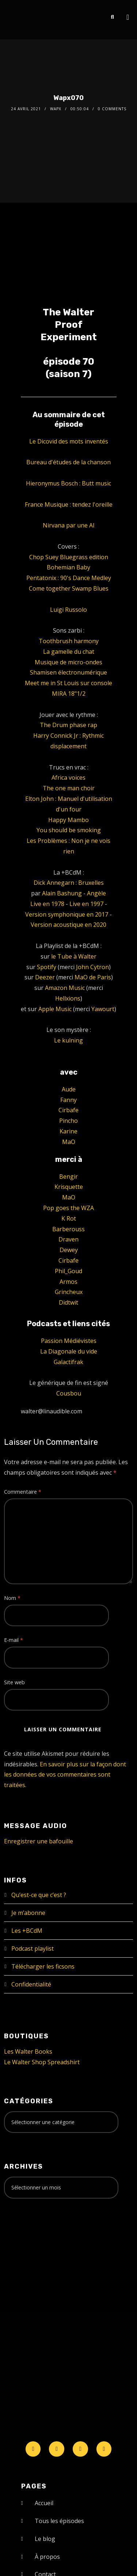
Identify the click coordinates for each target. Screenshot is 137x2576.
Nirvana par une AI (69, 525)
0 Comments (112, 108)
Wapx (55, 108)
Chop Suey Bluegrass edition (68, 557)
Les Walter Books (28, 2051)
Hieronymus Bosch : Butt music (68, 483)
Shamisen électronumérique (68, 672)
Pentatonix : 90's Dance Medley (68, 578)
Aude (69, 1089)
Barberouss (68, 1229)
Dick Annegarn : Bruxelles (69, 883)
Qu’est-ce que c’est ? (38, 1895)
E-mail (13, 1639)
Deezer (45, 977)
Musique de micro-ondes (68, 662)
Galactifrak (68, 1362)
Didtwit (68, 1302)
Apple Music (55, 1009)
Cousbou (68, 1393)
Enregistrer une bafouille (38, 1841)
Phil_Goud (68, 1271)
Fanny (68, 1100)
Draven (68, 1239)
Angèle (96, 893)
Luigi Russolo (68, 610)
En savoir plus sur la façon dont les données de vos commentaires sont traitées (65, 1774)
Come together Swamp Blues (69, 588)
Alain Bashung (62, 893)
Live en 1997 (86, 904)
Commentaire (22, 1491)
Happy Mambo (68, 820)
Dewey (69, 1250)
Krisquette (68, 1187)
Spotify (46, 967)
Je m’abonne (28, 1913)
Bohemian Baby (68, 567)
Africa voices (68, 777)
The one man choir (69, 788)
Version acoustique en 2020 (68, 925)
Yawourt (102, 1009)
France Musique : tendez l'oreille (69, 504)
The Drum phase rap (68, 725)
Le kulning (68, 1040)
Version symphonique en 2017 (66, 914)
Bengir (68, 1176)
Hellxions (67, 998)
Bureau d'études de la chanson (68, 462)
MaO (68, 1142)
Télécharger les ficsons (43, 1966)
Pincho (68, 1121)
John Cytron (92, 967)
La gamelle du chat (68, 652)
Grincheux (69, 1292)
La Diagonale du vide (68, 1351)
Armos (68, 1282)
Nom (12, 1597)
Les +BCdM (26, 1931)
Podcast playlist (32, 1949)
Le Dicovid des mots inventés (68, 441)
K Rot (68, 1218)
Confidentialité (31, 1984)
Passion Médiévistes (68, 1341)
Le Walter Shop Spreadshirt (42, 2062)
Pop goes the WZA (68, 1208)
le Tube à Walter (73, 956)
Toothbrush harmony (69, 641)
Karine (68, 1131)
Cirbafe (68, 1110)
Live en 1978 (47, 904)
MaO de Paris (93, 977)
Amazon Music (65, 988)
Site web (14, 1682)
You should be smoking (69, 830)
